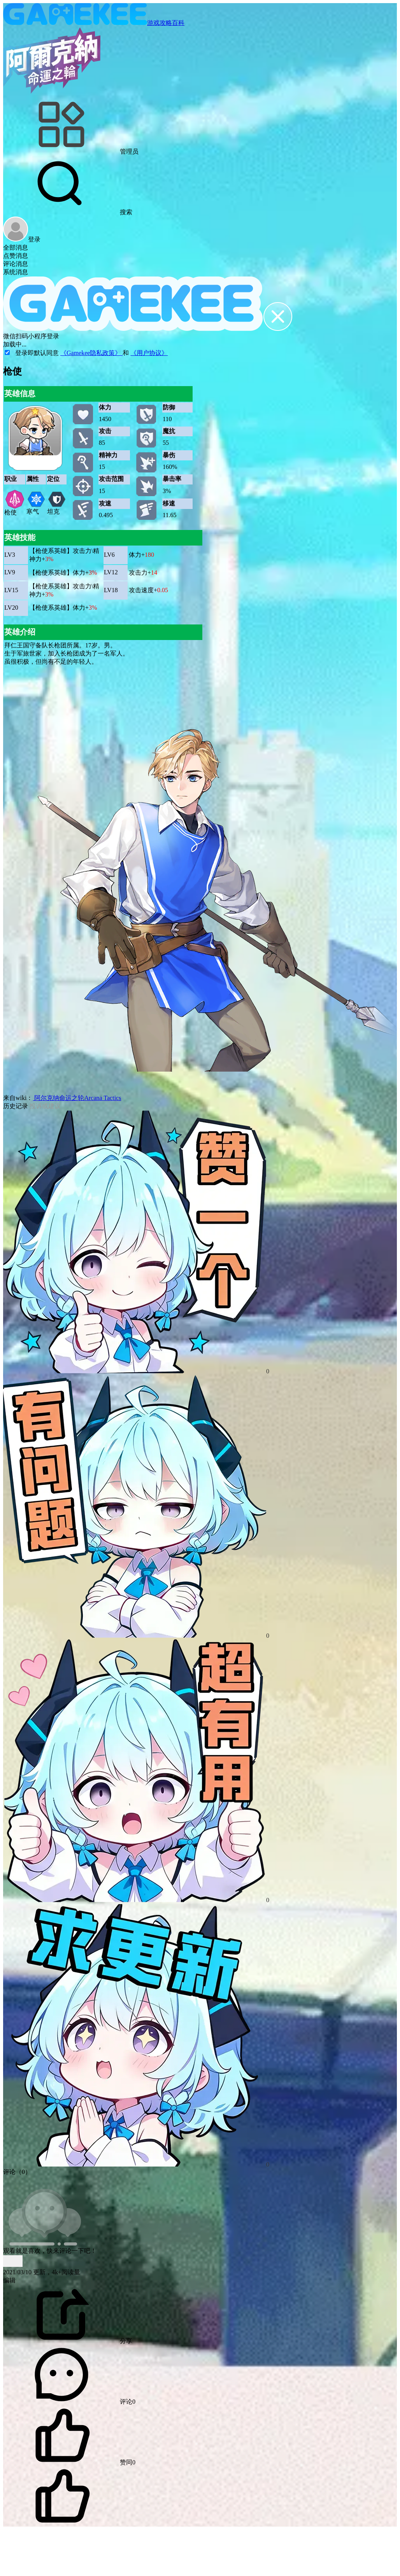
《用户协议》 (149, 353)
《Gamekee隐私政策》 (91, 353)
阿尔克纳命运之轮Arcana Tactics (77, 1098)
